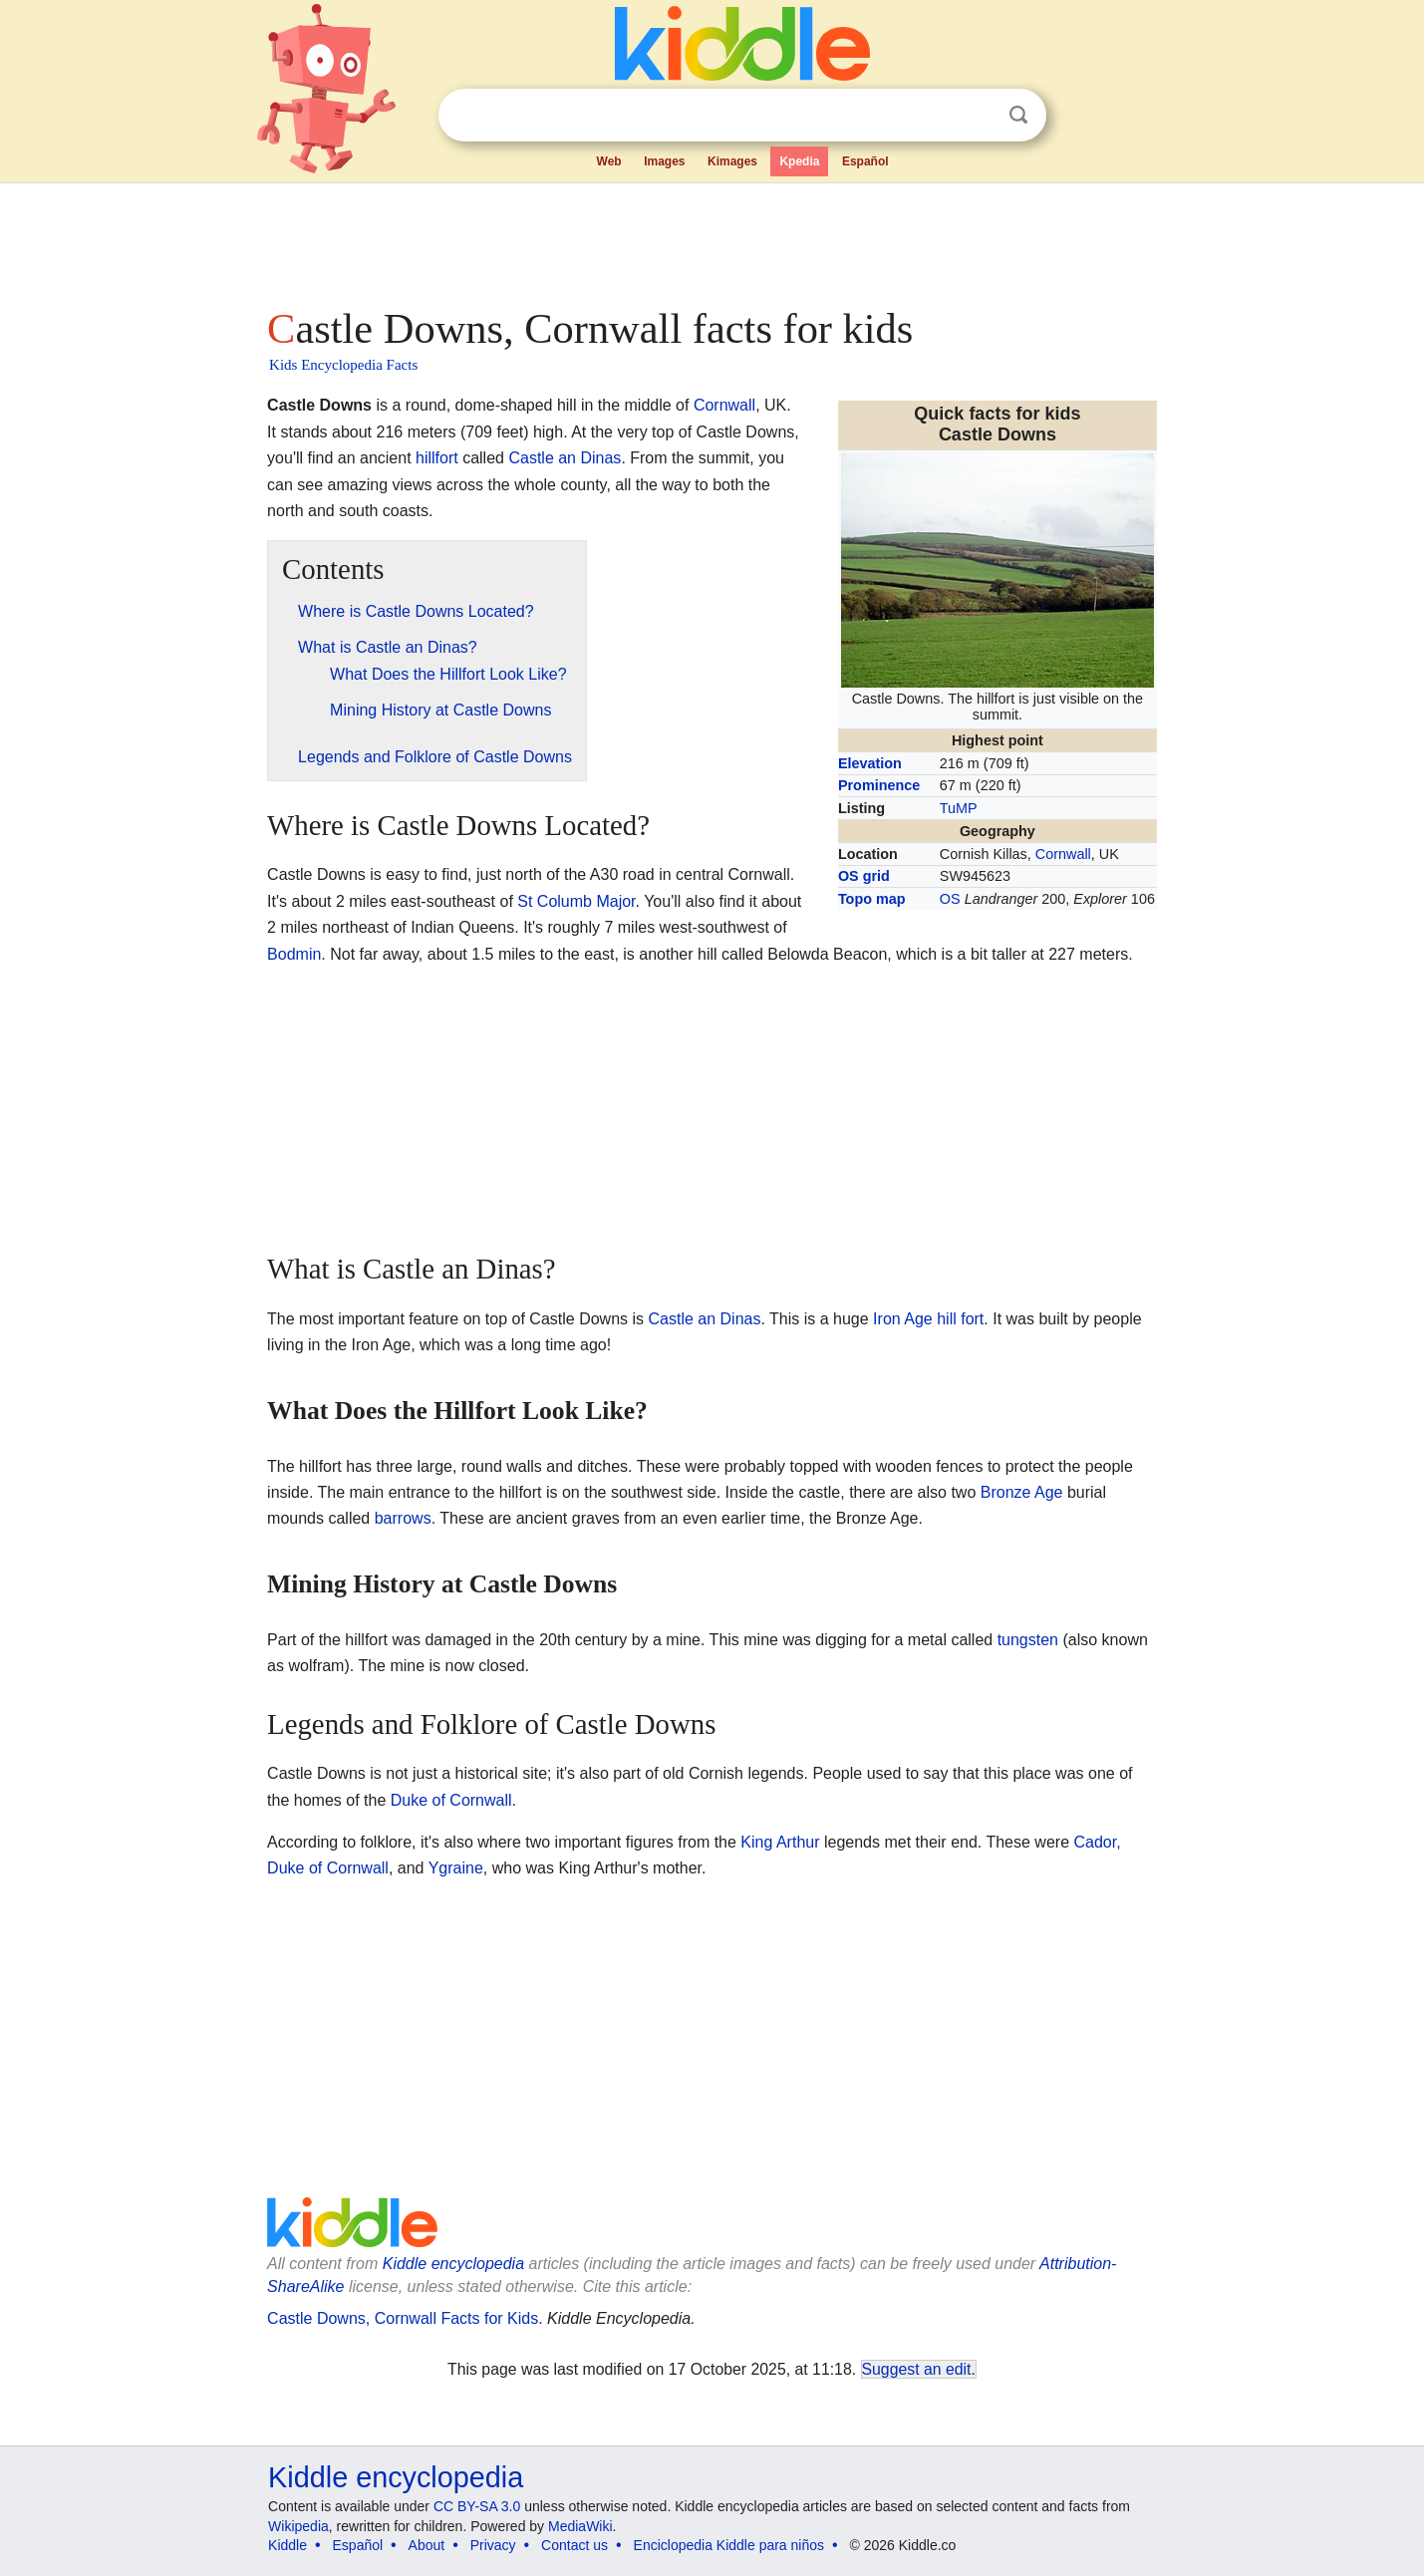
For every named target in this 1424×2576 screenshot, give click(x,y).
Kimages (732, 161)
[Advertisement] (710, 239)
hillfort (437, 457)
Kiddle (287, 2545)
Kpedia (799, 161)
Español (865, 161)
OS (950, 899)
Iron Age (903, 1318)
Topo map (872, 899)
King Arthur (779, 1842)
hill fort (960, 1318)
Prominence (879, 785)
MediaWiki (580, 2526)
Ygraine (455, 1868)
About (427, 2545)
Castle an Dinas (564, 457)
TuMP (959, 808)
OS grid (864, 876)
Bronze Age (1022, 1492)
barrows (403, 1518)
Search (1018, 115)
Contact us (574, 2545)
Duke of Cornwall (451, 1800)
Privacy (493, 2545)
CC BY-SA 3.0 (476, 2506)
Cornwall (1063, 854)
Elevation (870, 763)
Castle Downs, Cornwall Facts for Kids (402, 2318)
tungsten (1027, 1639)
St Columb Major (576, 901)
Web (609, 161)
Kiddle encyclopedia (453, 2263)
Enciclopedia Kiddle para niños (729, 2545)
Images (664, 161)
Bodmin (294, 954)
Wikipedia (298, 2526)
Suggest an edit (917, 2369)
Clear (978, 116)
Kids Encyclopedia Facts (343, 365)
